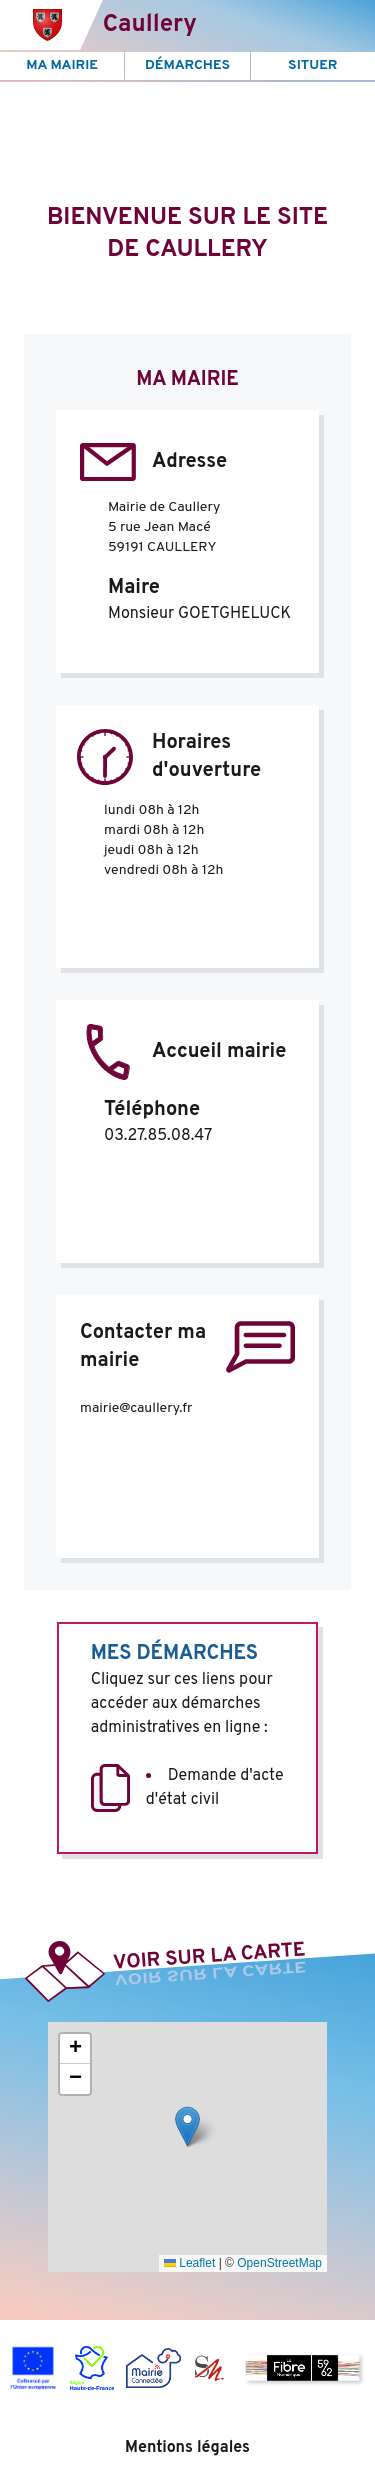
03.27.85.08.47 (158, 1136)
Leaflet (189, 2263)
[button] (187, 2126)
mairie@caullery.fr (136, 1408)
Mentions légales (187, 2448)
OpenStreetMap (279, 2263)
